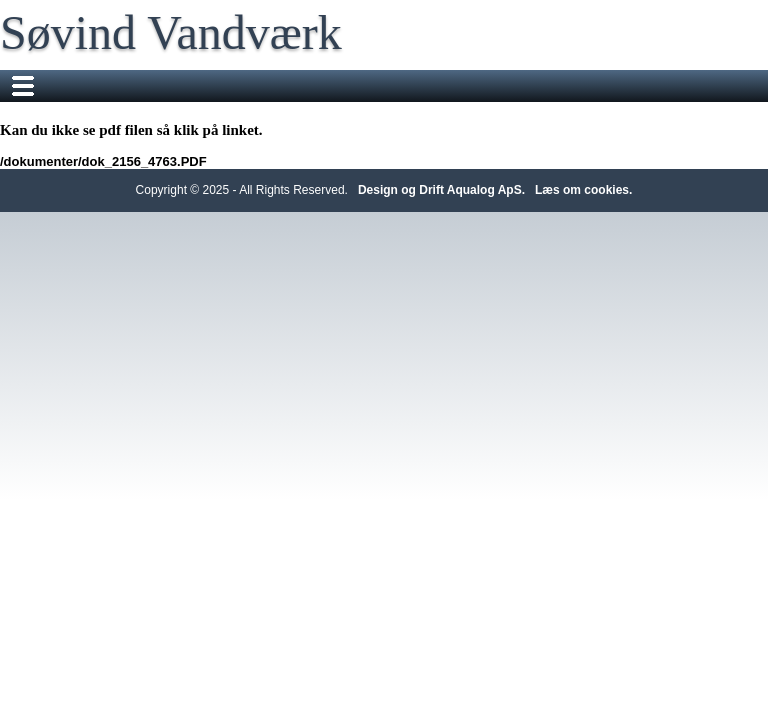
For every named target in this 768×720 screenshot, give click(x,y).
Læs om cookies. (583, 190)
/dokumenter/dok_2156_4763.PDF (103, 161)
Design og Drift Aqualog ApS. (441, 190)
